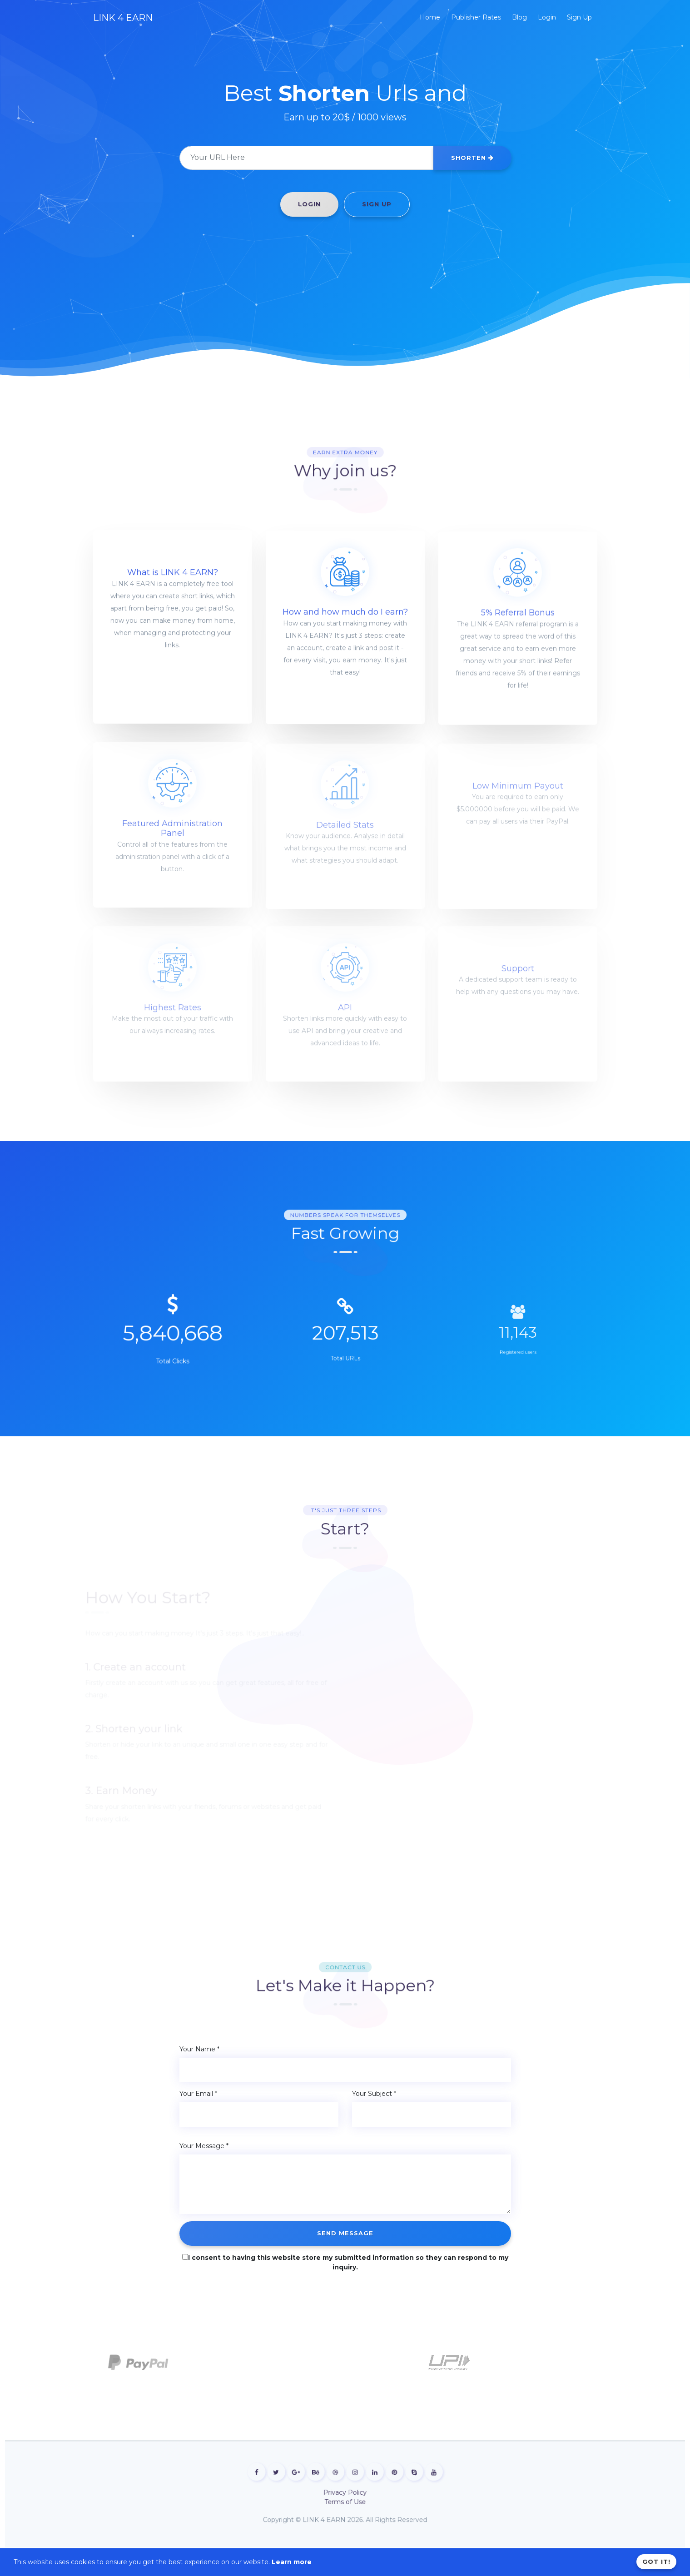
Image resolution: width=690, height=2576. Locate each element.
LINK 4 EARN (123, 17)
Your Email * (198, 2094)
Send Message (345, 2233)
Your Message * (203, 2146)
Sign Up (377, 204)
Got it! (656, 2561)
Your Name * (199, 2049)
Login (309, 204)
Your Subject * (374, 2094)
